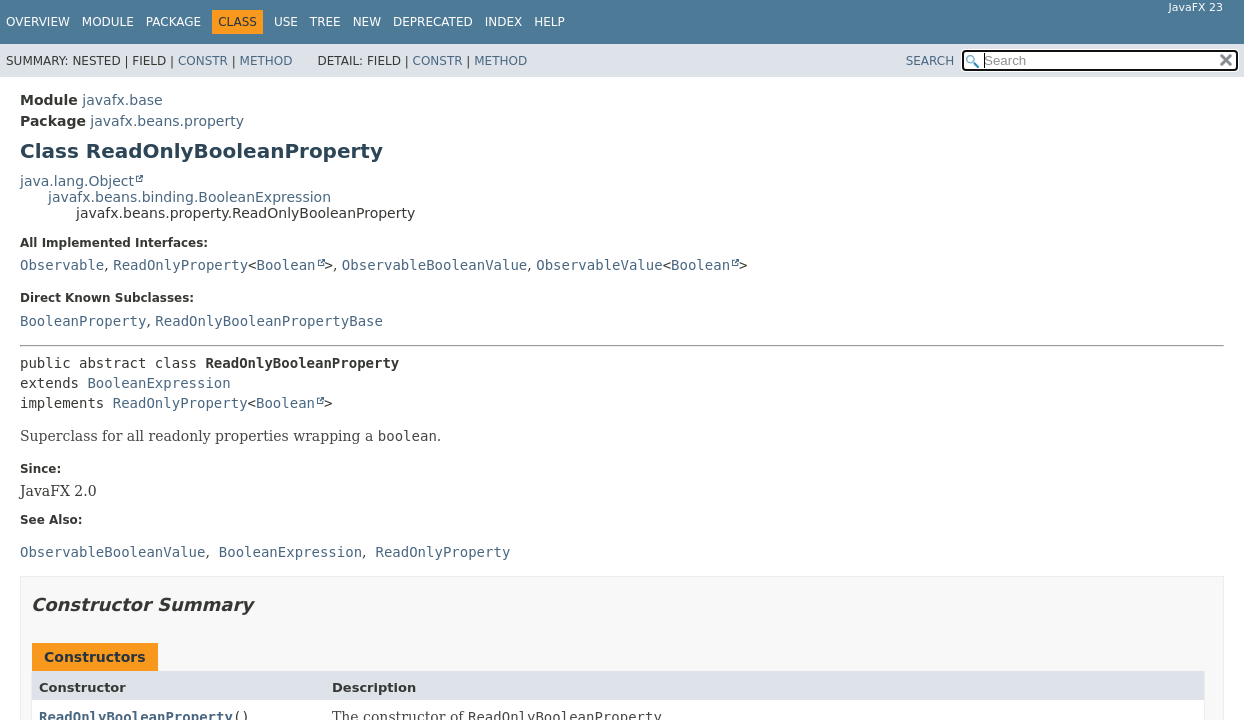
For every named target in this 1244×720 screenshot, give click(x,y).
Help (549, 22)
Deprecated (433, 22)
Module (108, 22)
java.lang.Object (77, 181)
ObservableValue (599, 265)
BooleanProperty (83, 321)
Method (266, 61)
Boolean (286, 265)
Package (173, 22)
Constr (203, 61)
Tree (325, 22)
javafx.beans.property (167, 121)
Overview (38, 22)
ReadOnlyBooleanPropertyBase (269, 321)
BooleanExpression (158, 383)
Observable (62, 265)
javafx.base (122, 100)
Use (286, 22)
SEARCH (930, 61)
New (367, 22)
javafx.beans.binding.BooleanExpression (189, 197)
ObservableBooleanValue (434, 265)
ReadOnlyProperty (180, 265)
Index (504, 22)
